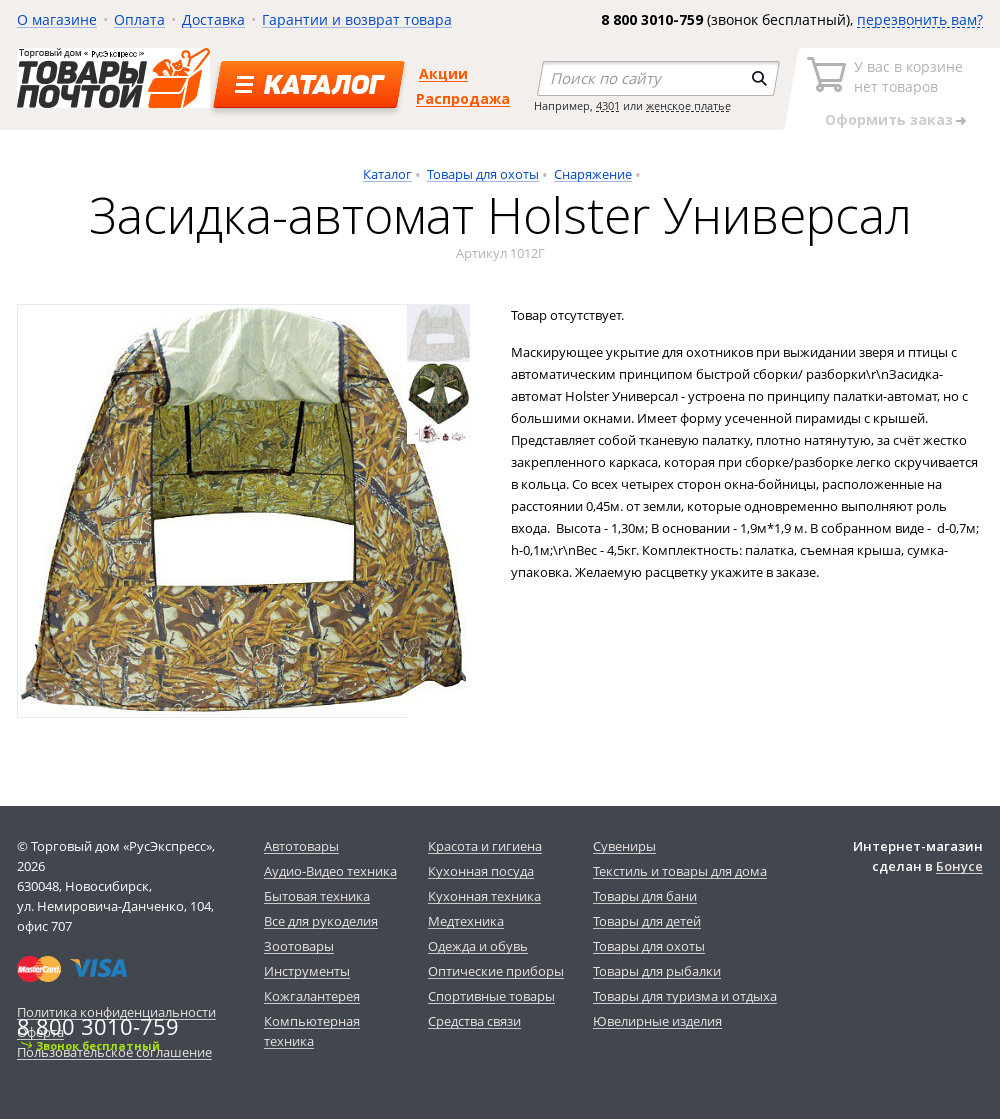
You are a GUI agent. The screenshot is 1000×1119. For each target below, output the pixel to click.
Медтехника (466, 921)
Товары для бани (645, 896)
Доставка (213, 19)
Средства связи (474, 1021)
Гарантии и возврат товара (357, 19)
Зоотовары (299, 946)
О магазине (57, 19)
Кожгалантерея (312, 996)
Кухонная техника (484, 896)
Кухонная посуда (481, 871)
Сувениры (624, 846)
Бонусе (959, 866)
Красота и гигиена (485, 846)
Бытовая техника (317, 896)
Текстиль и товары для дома (680, 871)
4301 (608, 105)
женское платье (688, 105)
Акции (443, 73)
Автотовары (301, 846)
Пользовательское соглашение (114, 1052)
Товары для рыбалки (657, 971)
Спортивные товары (491, 996)
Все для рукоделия (321, 921)
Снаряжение (593, 174)
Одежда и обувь (478, 946)
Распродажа (463, 98)
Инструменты (307, 971)
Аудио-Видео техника (330, 871)
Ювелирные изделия (657, 1021)
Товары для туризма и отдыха (685, 996)
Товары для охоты (483, 174)
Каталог (387, 174)
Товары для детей (647, 921)
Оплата (139, 19)
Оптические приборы (496, 971)
